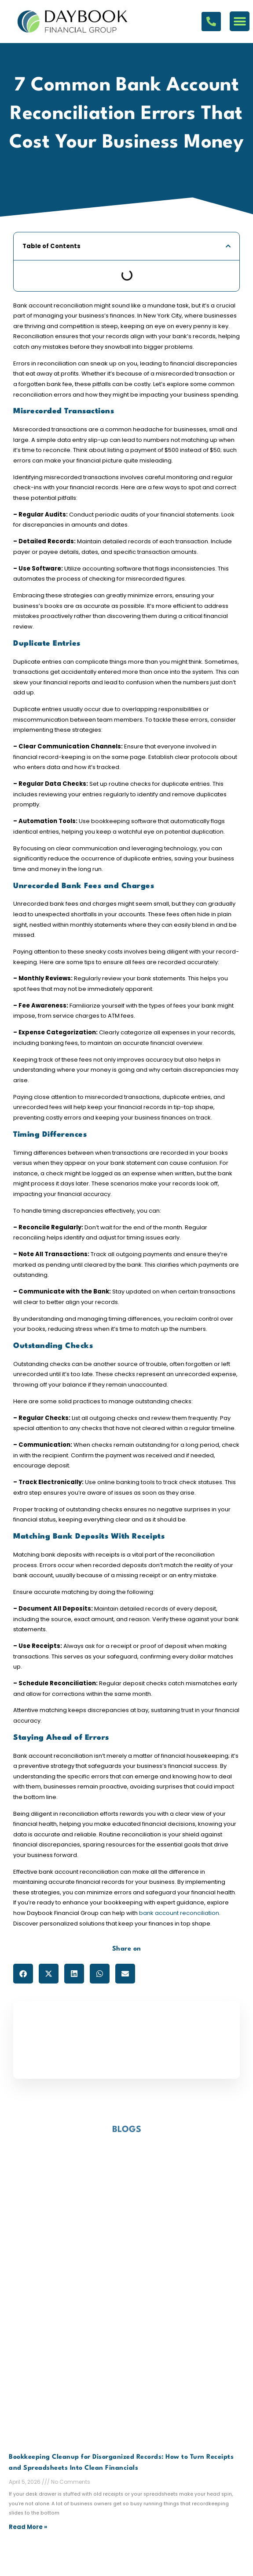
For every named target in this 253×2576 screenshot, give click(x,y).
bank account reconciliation (179, 1913)
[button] (239, 21)
